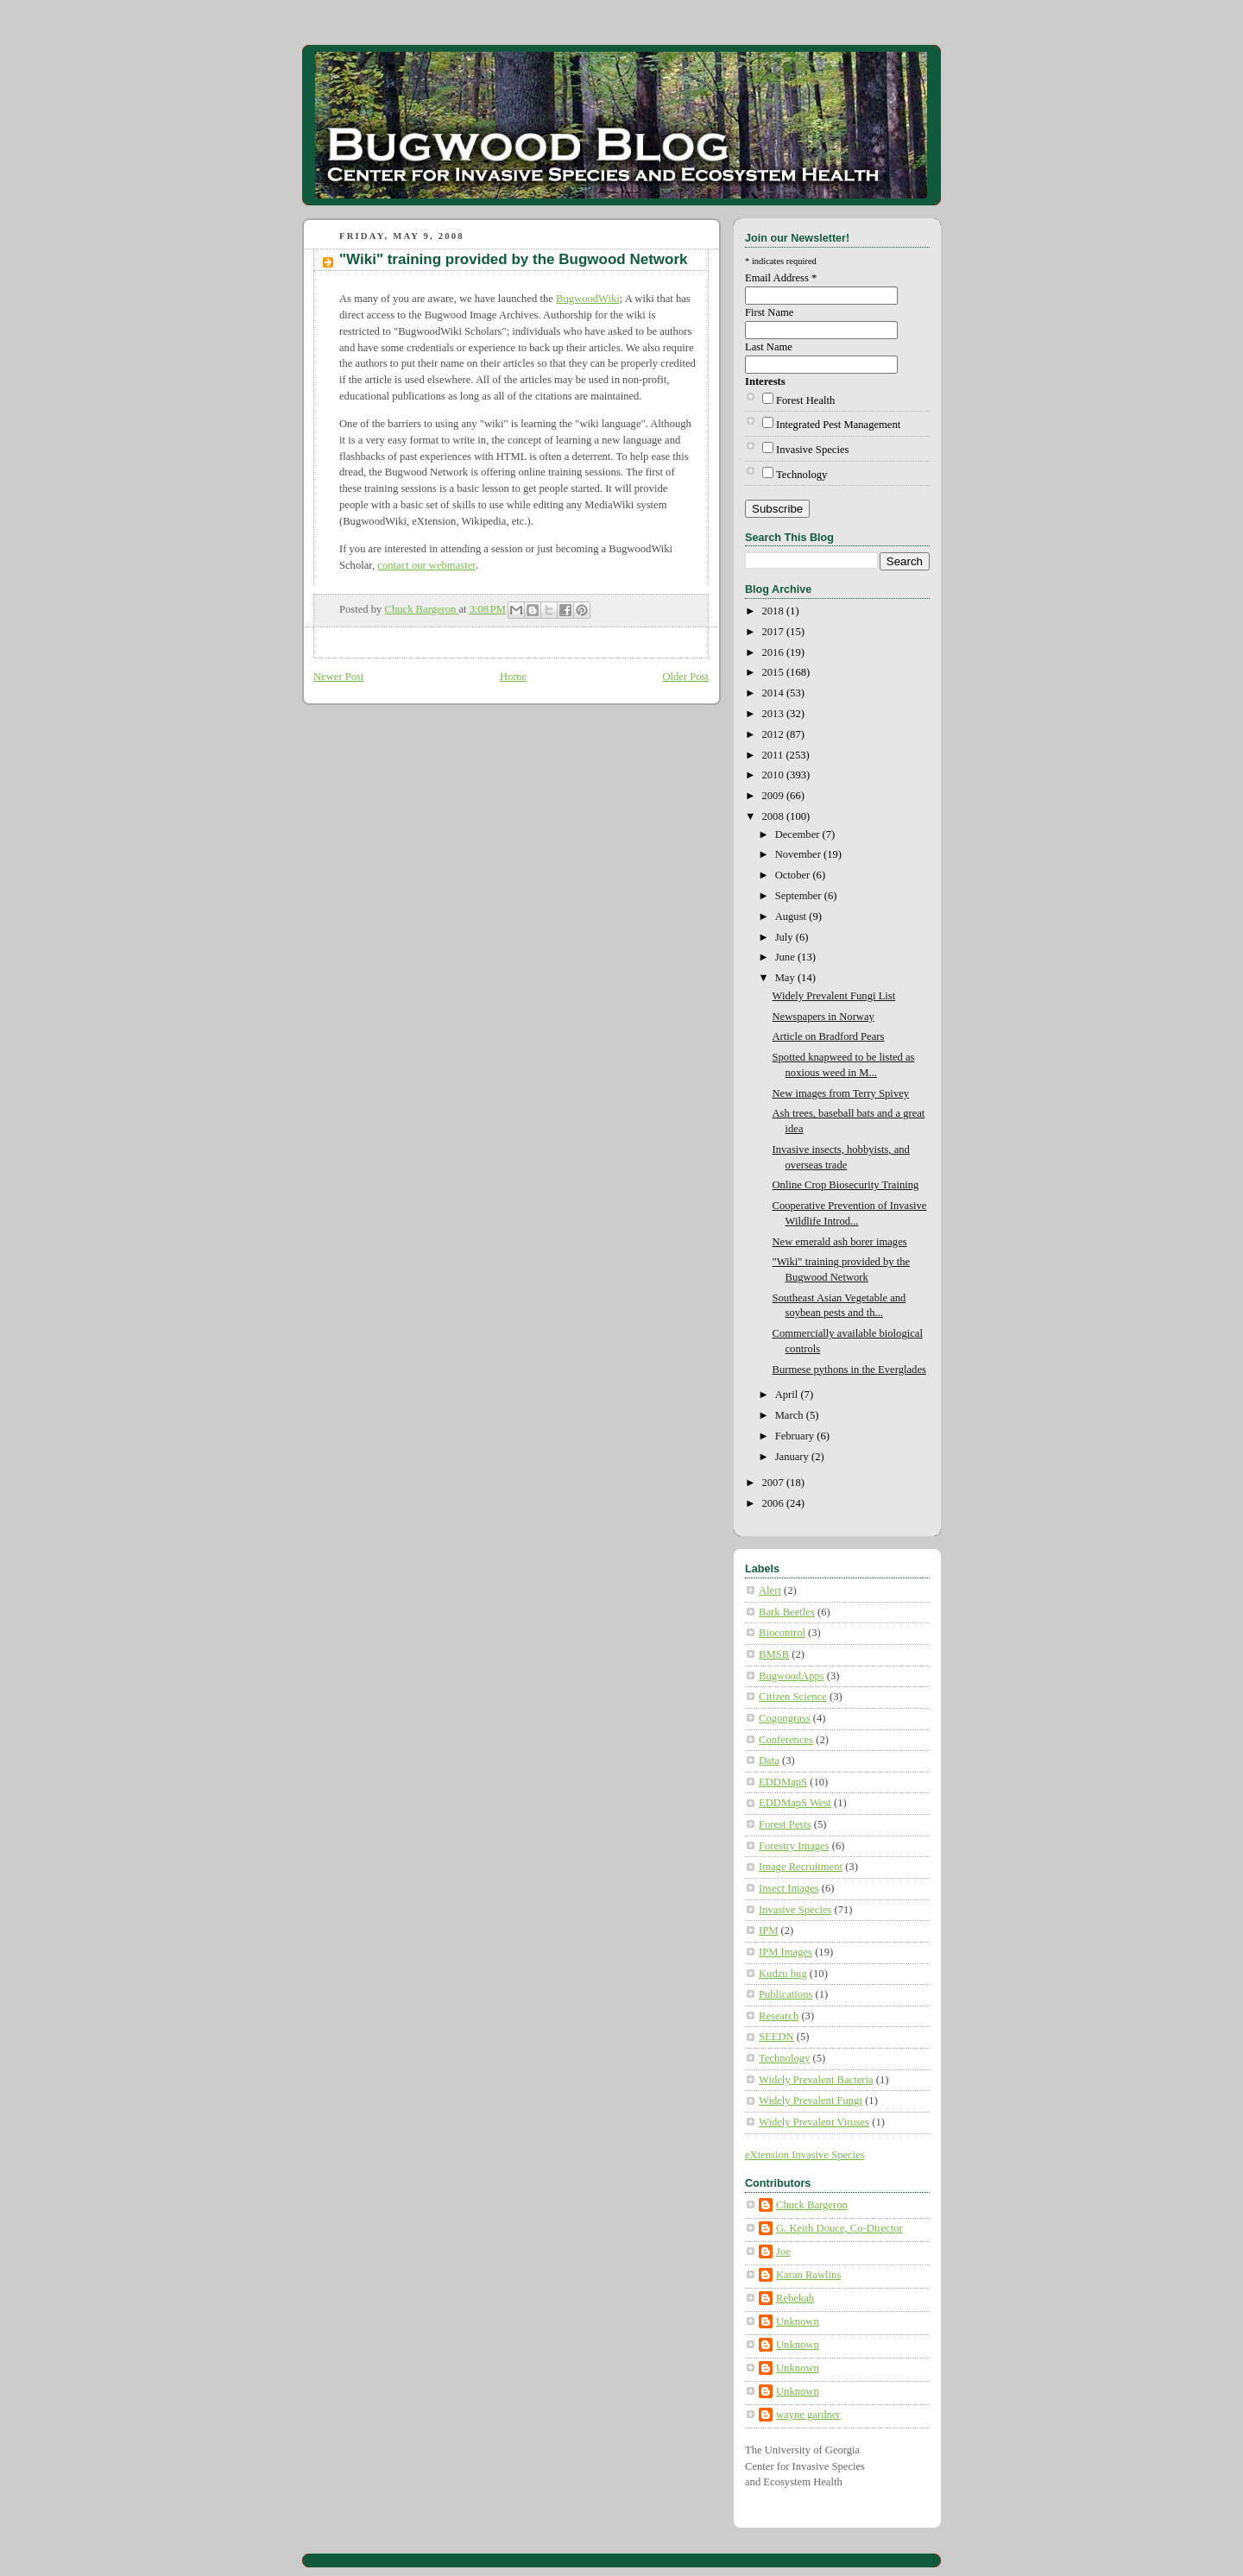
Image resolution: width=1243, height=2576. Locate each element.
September (799, 896)
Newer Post (338, 677)
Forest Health (805, 400)
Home (513, 677)
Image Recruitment (800, 1867)
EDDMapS (783, 1782)
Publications (785, 1994)
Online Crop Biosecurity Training (846, 1185)
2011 (774, 755)
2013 (774, 714)
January (793, 1457)
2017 (774, 632)
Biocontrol (782, 1633)
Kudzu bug (783, 1974)
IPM (768, 1930)
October (794, 875)
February (796, 1436)
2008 (774, 816)
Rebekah (795, 2298)
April (788, 1395)
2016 (774, 652)
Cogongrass (785, 1718)
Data (769, 1760)
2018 (774, 611)
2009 (774, 796)
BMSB (774, 1654)
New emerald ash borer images (840, 1242)
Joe (783, 2251)
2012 (774, 734)
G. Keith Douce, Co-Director (839, 2228)
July (785, 937)
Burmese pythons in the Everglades (849, 1370)
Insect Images (789, 1888)
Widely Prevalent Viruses (814, 2122)
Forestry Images (794, 1846)
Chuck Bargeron (812, 2205)
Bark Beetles (787, 1612)
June (786, 957)
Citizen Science (793, 1697)
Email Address (781, 278)
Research (778, 2016)
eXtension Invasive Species (805, 2155)
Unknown (797, 2321)
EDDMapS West (795, 1803)
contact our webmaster (426, 565)
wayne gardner (808, 2415)
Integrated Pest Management (838, 425)
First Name (769, 312)
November (799, 854)
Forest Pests (785, 1824)
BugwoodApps (791, 1676)
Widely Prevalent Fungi (810, 2100)
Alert (770, 1590)
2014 (774, 693)
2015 (774, 672)
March (790, 1415)
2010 (774, 775)
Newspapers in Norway (823, 1017)
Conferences (786, 1740)
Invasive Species (812, 450)
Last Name (768, 347)
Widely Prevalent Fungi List (834, 996)
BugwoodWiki (588, 299)
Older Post (685, 677)
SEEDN (776, 2037)
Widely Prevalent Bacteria (816, 2080)
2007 (774, 1483)
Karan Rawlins (808, 2275)
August (792, 916)
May (786, 978)
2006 (774, 1503)
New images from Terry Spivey (841, 1093)
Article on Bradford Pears (829, 1036)
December (799, 834)
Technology (801, 475)
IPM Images (785, 1952)
